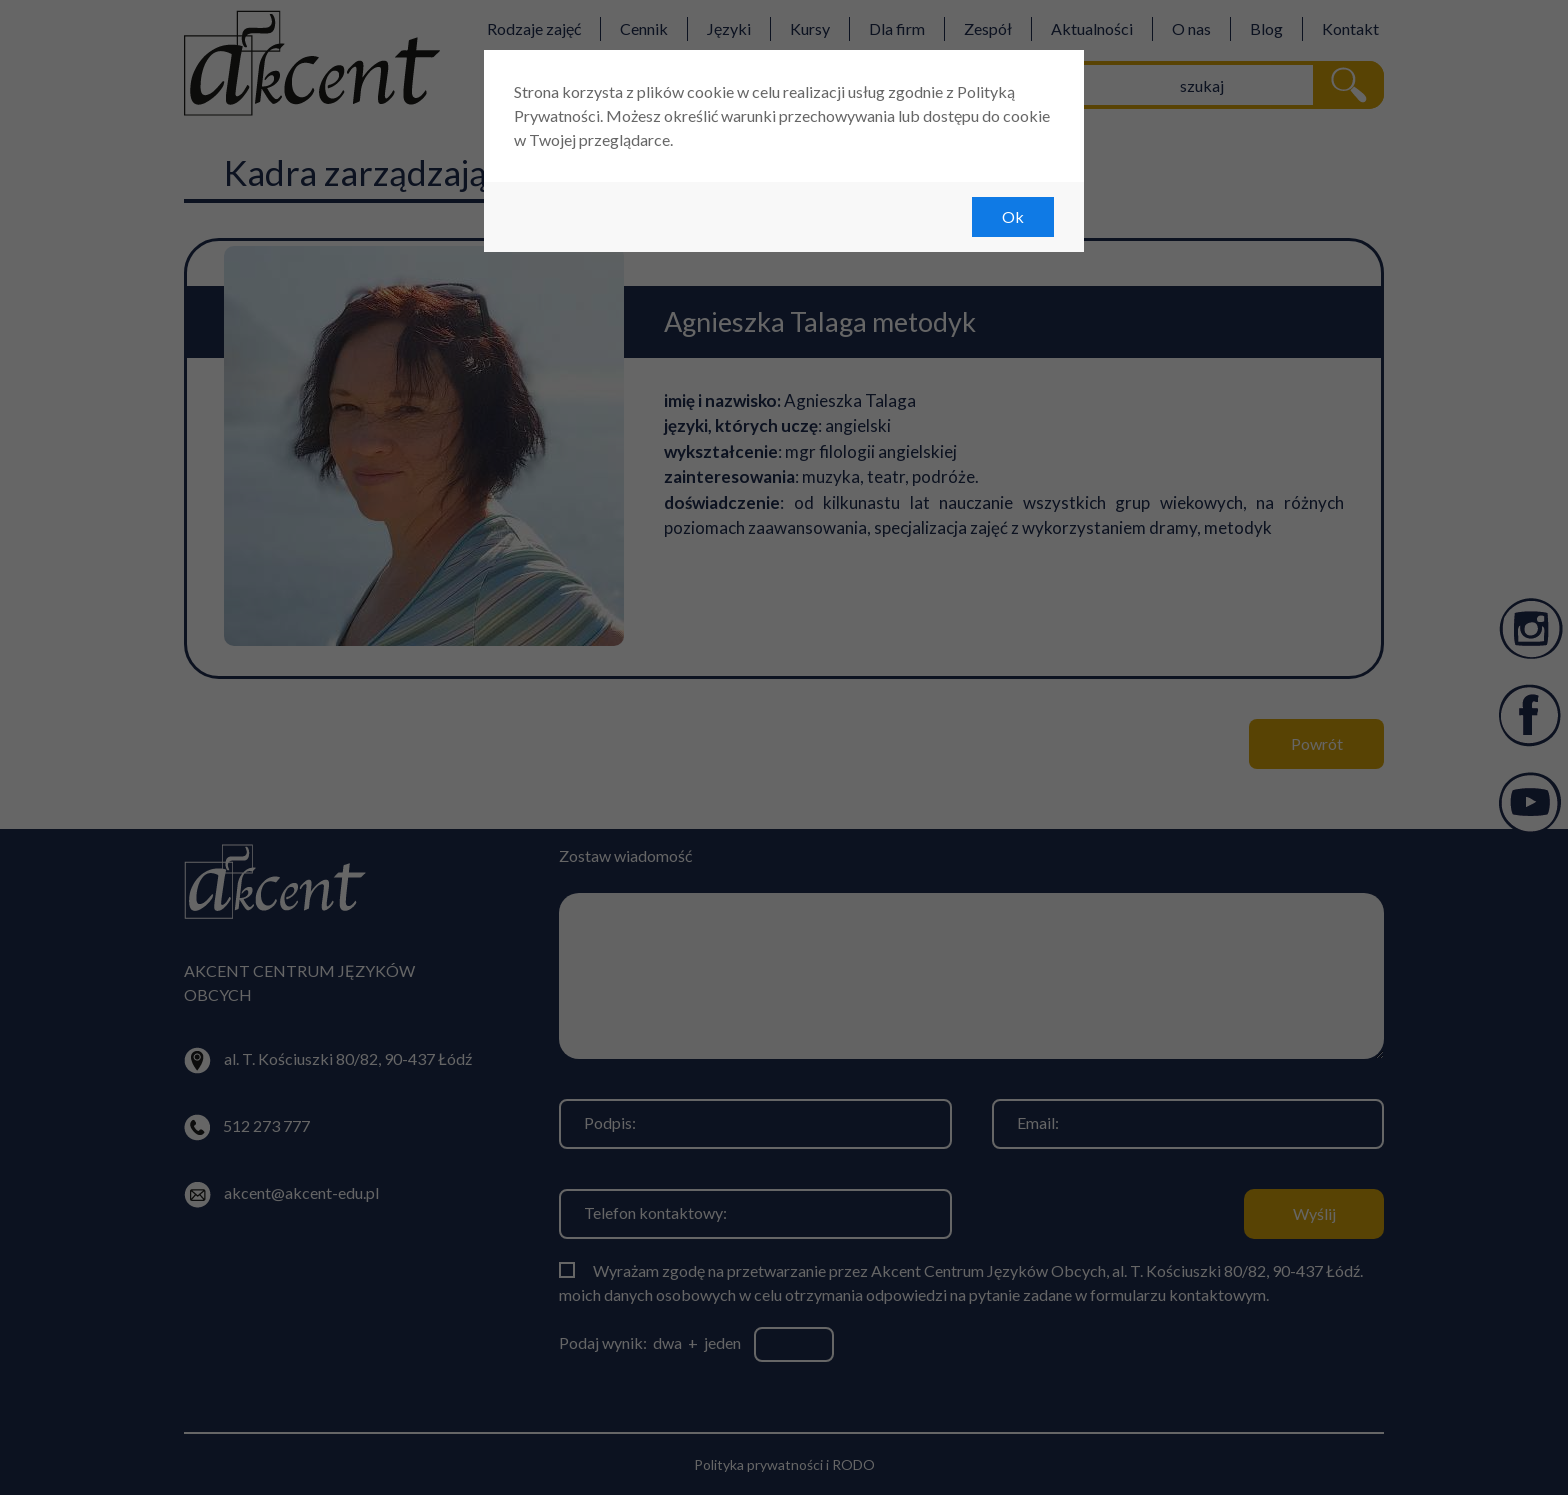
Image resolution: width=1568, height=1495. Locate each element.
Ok (1013, 216)
